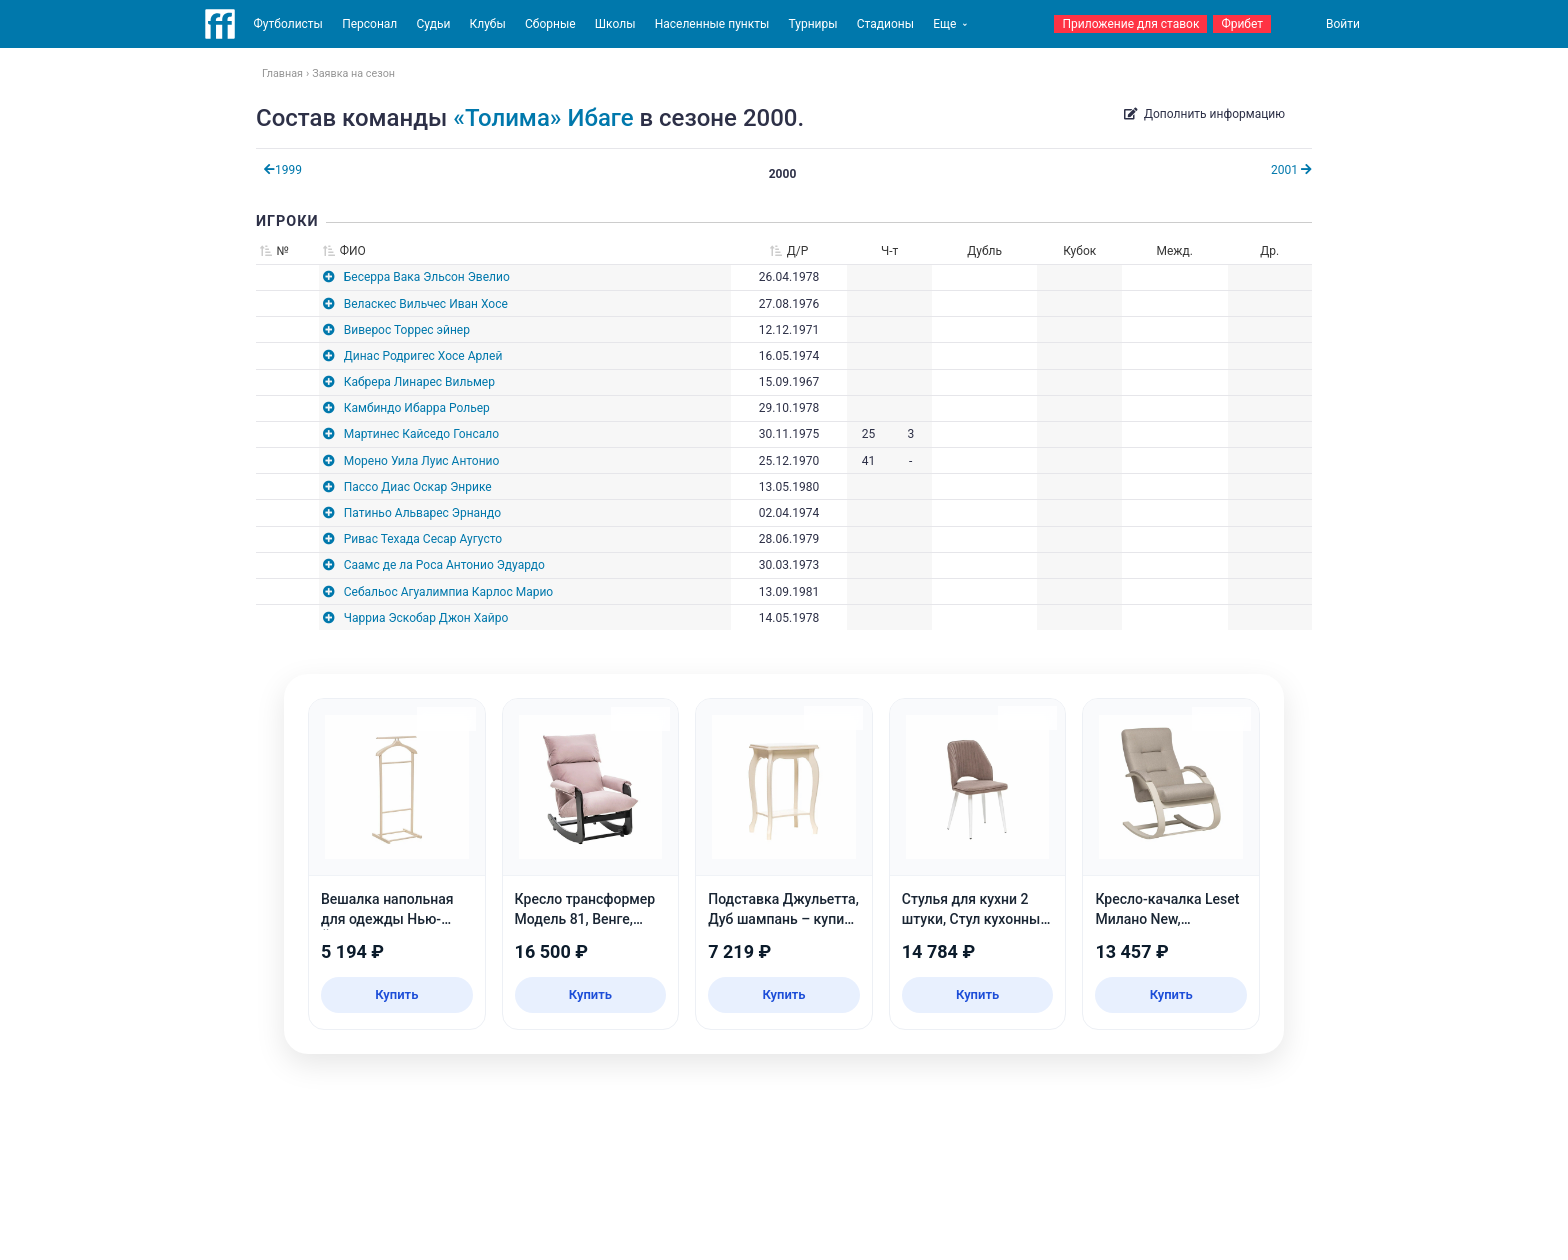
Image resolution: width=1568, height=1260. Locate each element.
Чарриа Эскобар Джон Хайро (426, 618)
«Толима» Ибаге (543, 118)
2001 (1291, 170)
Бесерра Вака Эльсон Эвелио (427, 277)
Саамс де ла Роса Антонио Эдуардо (444, 565)
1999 (283, 170)
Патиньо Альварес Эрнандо (422, 513)
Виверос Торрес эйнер (407, 330)
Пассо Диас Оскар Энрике (418, 487)
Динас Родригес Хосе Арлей (423, 356)
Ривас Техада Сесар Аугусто (423, 539)
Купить (396, 994)
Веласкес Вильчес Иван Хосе (426, 304)
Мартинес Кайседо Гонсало (421, 434)
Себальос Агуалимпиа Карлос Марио (448, 592)
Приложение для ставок (1130, 24)
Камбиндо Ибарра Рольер (417, 408)
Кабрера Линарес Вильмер (419, 382)
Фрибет (1242, 24)
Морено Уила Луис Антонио (422, 461)
